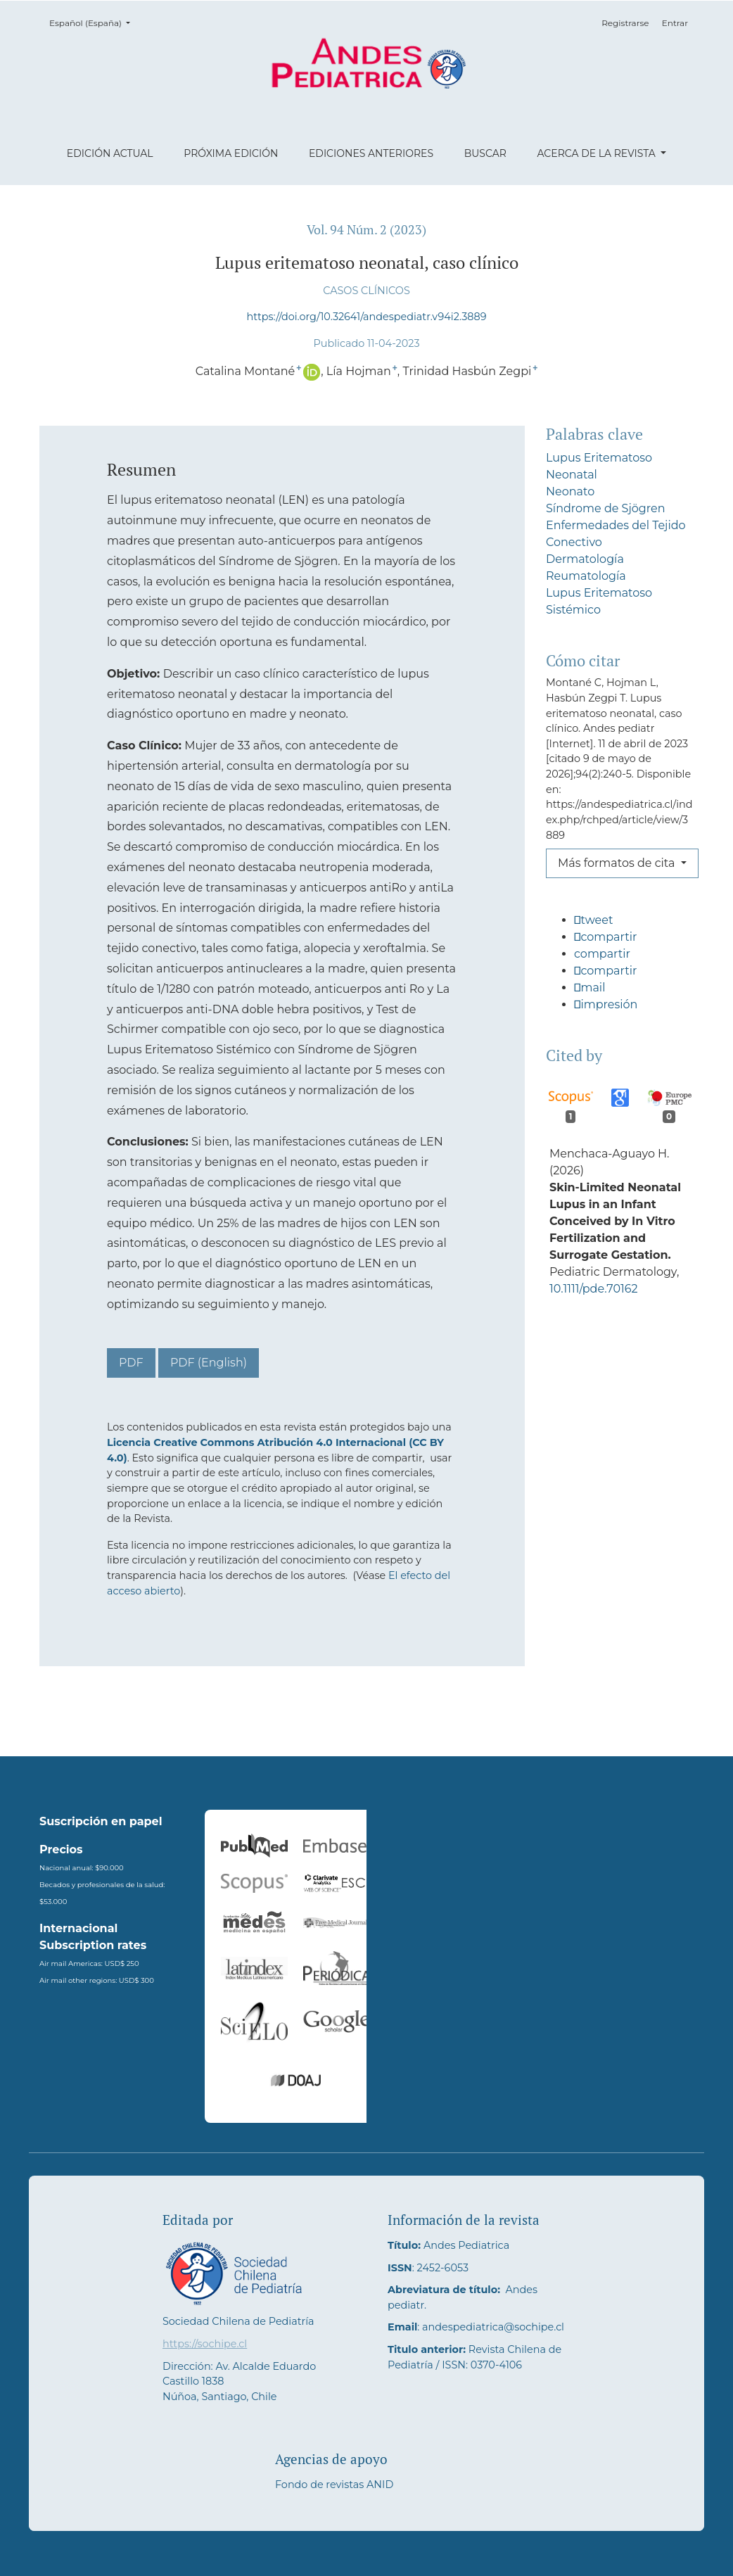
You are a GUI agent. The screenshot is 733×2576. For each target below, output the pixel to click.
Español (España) (94, 22)
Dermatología (585, 559)
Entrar (675, 23)
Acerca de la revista (597, 153)
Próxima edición (231, 153)
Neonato (570, 491)
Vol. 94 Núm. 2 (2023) (366, 230)
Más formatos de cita (618, 863)
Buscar (485, 153)
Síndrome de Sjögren (605, 508)
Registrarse (625, 23)
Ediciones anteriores (371, 153)
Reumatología (586, 576)
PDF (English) (208, 1362)
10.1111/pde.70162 (593, 1338)
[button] (620, 926)
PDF (131, 1362)
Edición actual (110, 153)
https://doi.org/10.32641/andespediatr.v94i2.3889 (367, 316)
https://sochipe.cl (204, 2343)
